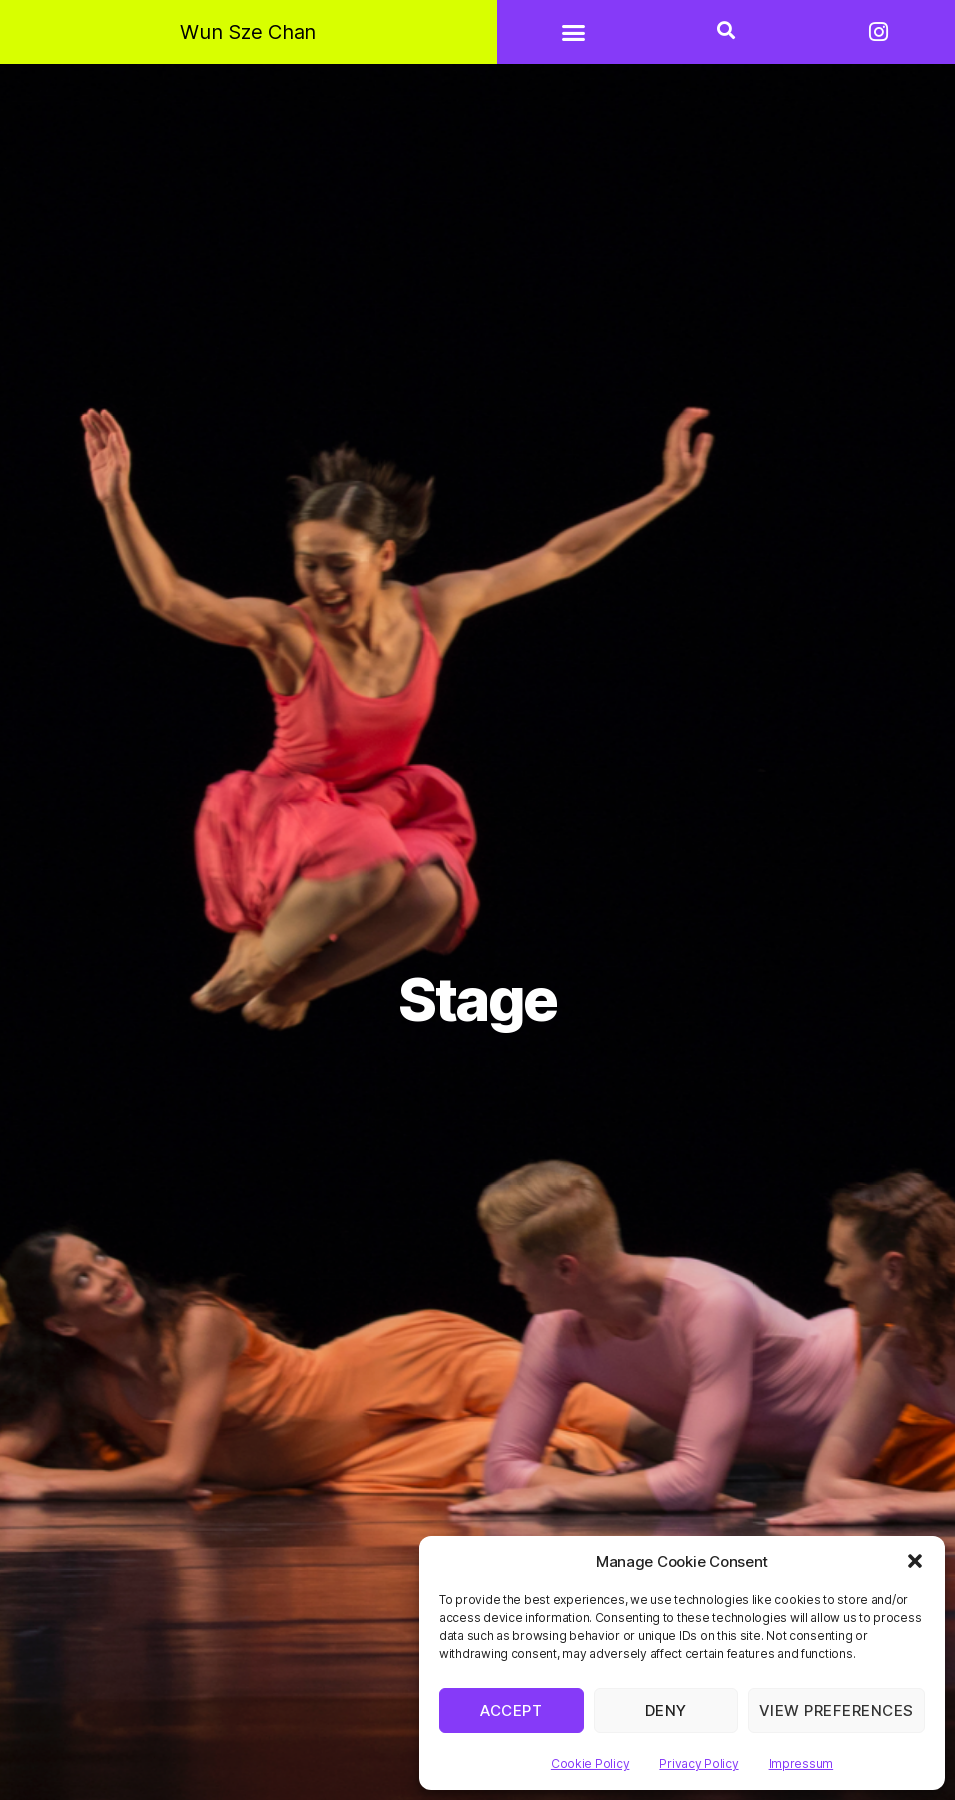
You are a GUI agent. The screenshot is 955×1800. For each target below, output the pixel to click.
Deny (666, 1710)
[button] (915, 1561)
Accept (511, 1710)
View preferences (836, 1710)
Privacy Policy (698, 1763)
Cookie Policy (590, 1763)
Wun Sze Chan (248, 32)
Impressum (801, 1763)
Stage (477, 999)
